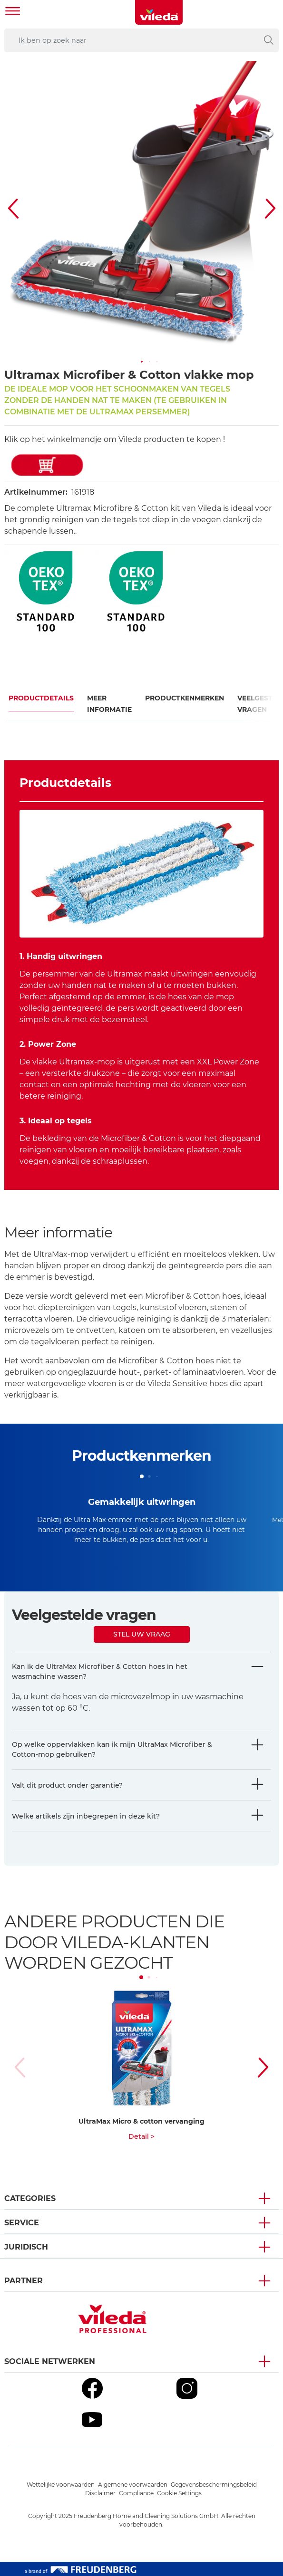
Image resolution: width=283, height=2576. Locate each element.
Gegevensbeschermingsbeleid (214, 2484)
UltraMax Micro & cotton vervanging (141, 2121)
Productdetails (41, 698)
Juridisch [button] (26, 2246)
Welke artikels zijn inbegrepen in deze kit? (86, 1816)
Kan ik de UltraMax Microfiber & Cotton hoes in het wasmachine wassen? (99, 1671)
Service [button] (21, 2222)
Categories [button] (30, 2198)
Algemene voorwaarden (132, 2484)
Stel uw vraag (141, 1634)
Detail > (141, 2136)
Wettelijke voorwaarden (61, 2484)
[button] (142, 362)
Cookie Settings (179, 2493)
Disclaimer (100, 2493)
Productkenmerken (184, 698)
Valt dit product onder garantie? (67, 1785)
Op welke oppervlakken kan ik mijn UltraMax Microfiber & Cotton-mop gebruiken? (112, 1749)
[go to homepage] (159, 12)
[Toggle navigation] (13, 12)
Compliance (136, 2493)
